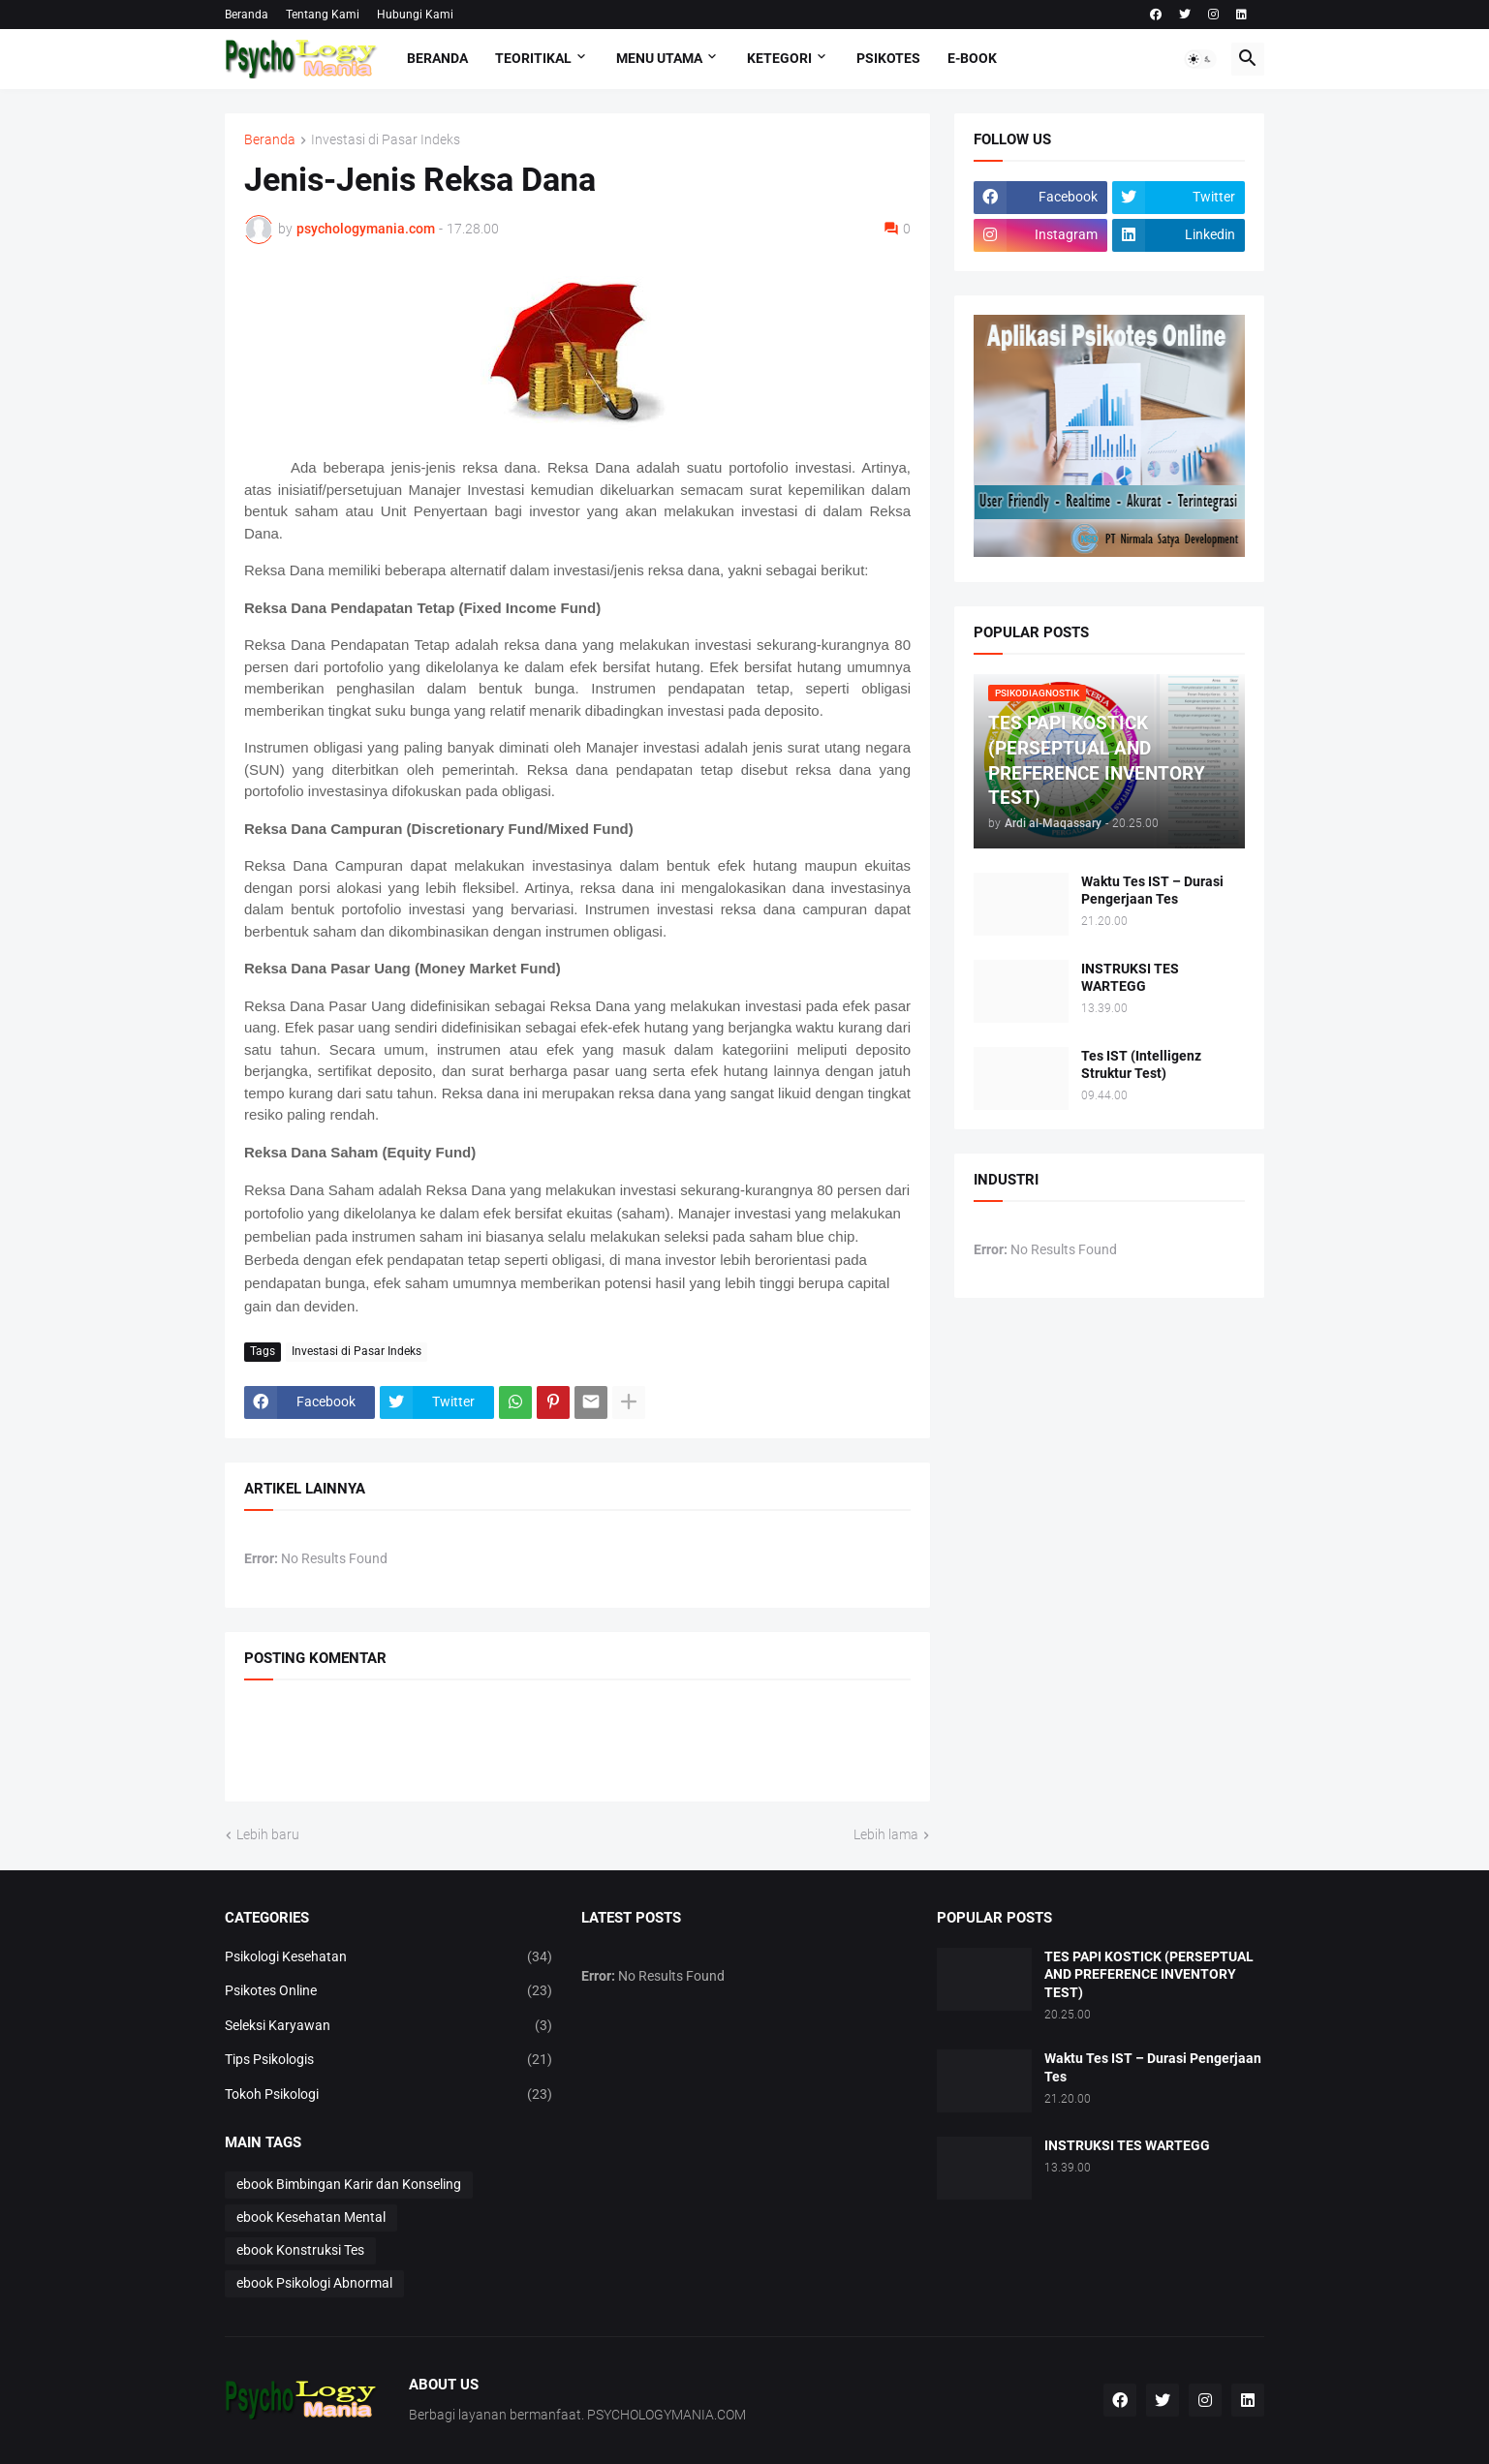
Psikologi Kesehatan (388, 1957)
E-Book (972, 58)
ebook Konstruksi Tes (300, 2250)
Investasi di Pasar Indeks (385, 140)
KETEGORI (779, 58)
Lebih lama (885, 1834)
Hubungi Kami (415, 14)
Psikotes (888, 58)
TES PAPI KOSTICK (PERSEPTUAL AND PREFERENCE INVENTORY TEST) (1149, 1975)
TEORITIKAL (533, 58)
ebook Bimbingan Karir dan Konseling (348, 2184)
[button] (1200, 59)
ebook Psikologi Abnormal (314, 2283)
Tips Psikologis (388, 2060)
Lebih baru (267, 1834)
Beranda (246, 14)
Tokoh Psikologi (388, 2095)
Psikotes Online (388, 1991)
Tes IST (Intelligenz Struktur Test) (1141, 1065)
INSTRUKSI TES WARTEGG (1130, 978)
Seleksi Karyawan (388, 2026)
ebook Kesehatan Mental (311, 2217)
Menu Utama (659, 58)
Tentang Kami (322, 14)
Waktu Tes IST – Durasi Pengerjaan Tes (1152, 891)
